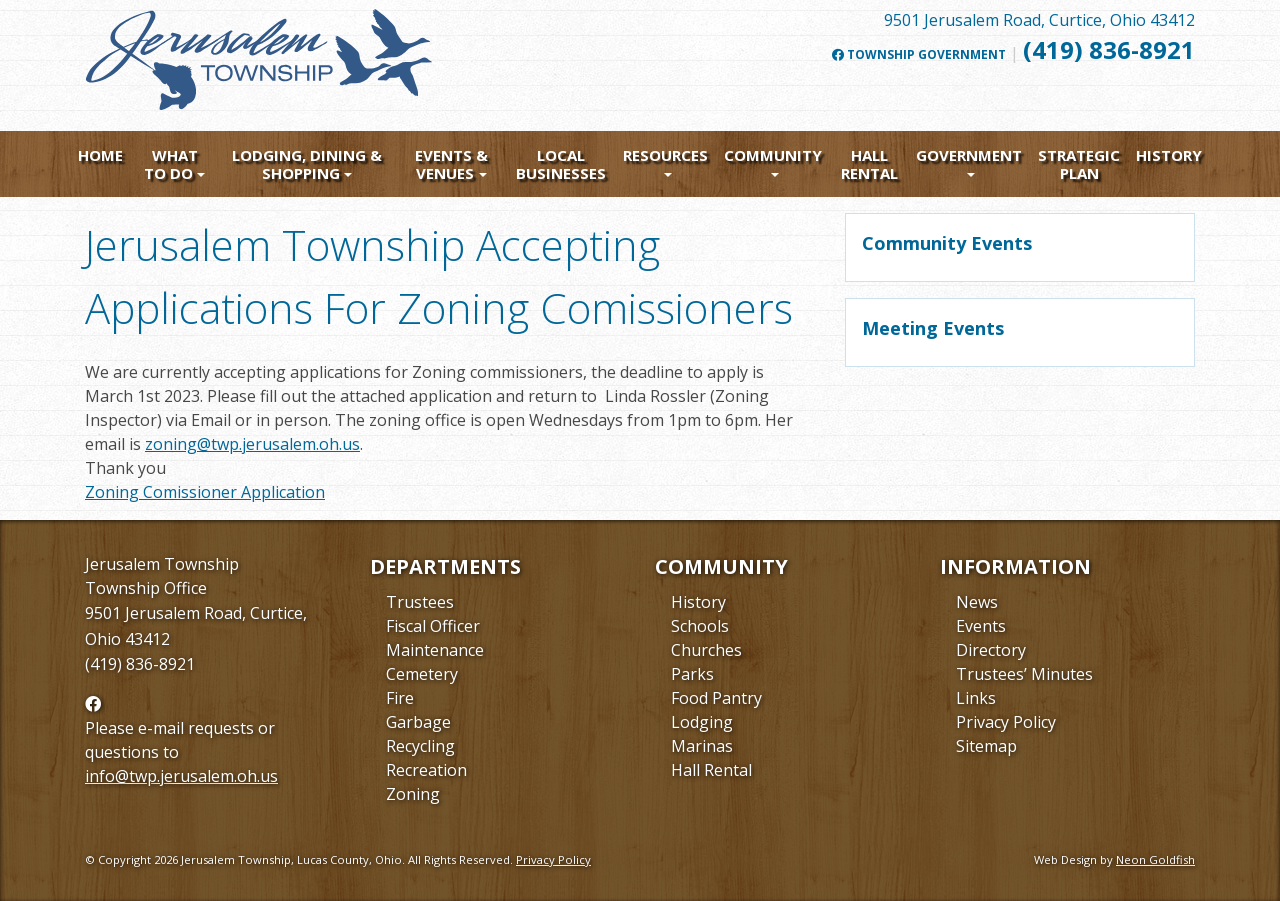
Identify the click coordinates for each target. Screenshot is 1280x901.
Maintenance (435, 650)
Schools (700, 626)
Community (773, 155)
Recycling (420, 746)
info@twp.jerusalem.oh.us (181, 776)
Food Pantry (716, 698)
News (977, 602)
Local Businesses (561, 164)
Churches (706, 650)
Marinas (702, 746)
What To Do (171, 164)
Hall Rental (869, 164)
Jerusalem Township (162, 564)
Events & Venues (451, 164)
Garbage (418, 722)
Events (981, 626)
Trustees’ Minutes (1024, 674)
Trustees (420, 602)
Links (976, 698)
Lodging (702, 722)
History (1169, 155)
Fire (400, 698)
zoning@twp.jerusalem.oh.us (252, 444)
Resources (665, 155)
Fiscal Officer (433, 626)
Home (100, 155)
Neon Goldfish (1155, 859)
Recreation (426, 770)
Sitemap (986, 746)
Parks (692, 674)
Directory (991, 650)
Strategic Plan (1079, 164)
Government (969, 155)
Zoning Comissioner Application (205, 492)
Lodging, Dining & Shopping (307, 164)
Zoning (413, 794)
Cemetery (422, 674)
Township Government (919, 55)
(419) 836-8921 (1109, 49)
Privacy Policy (1006, 722)
